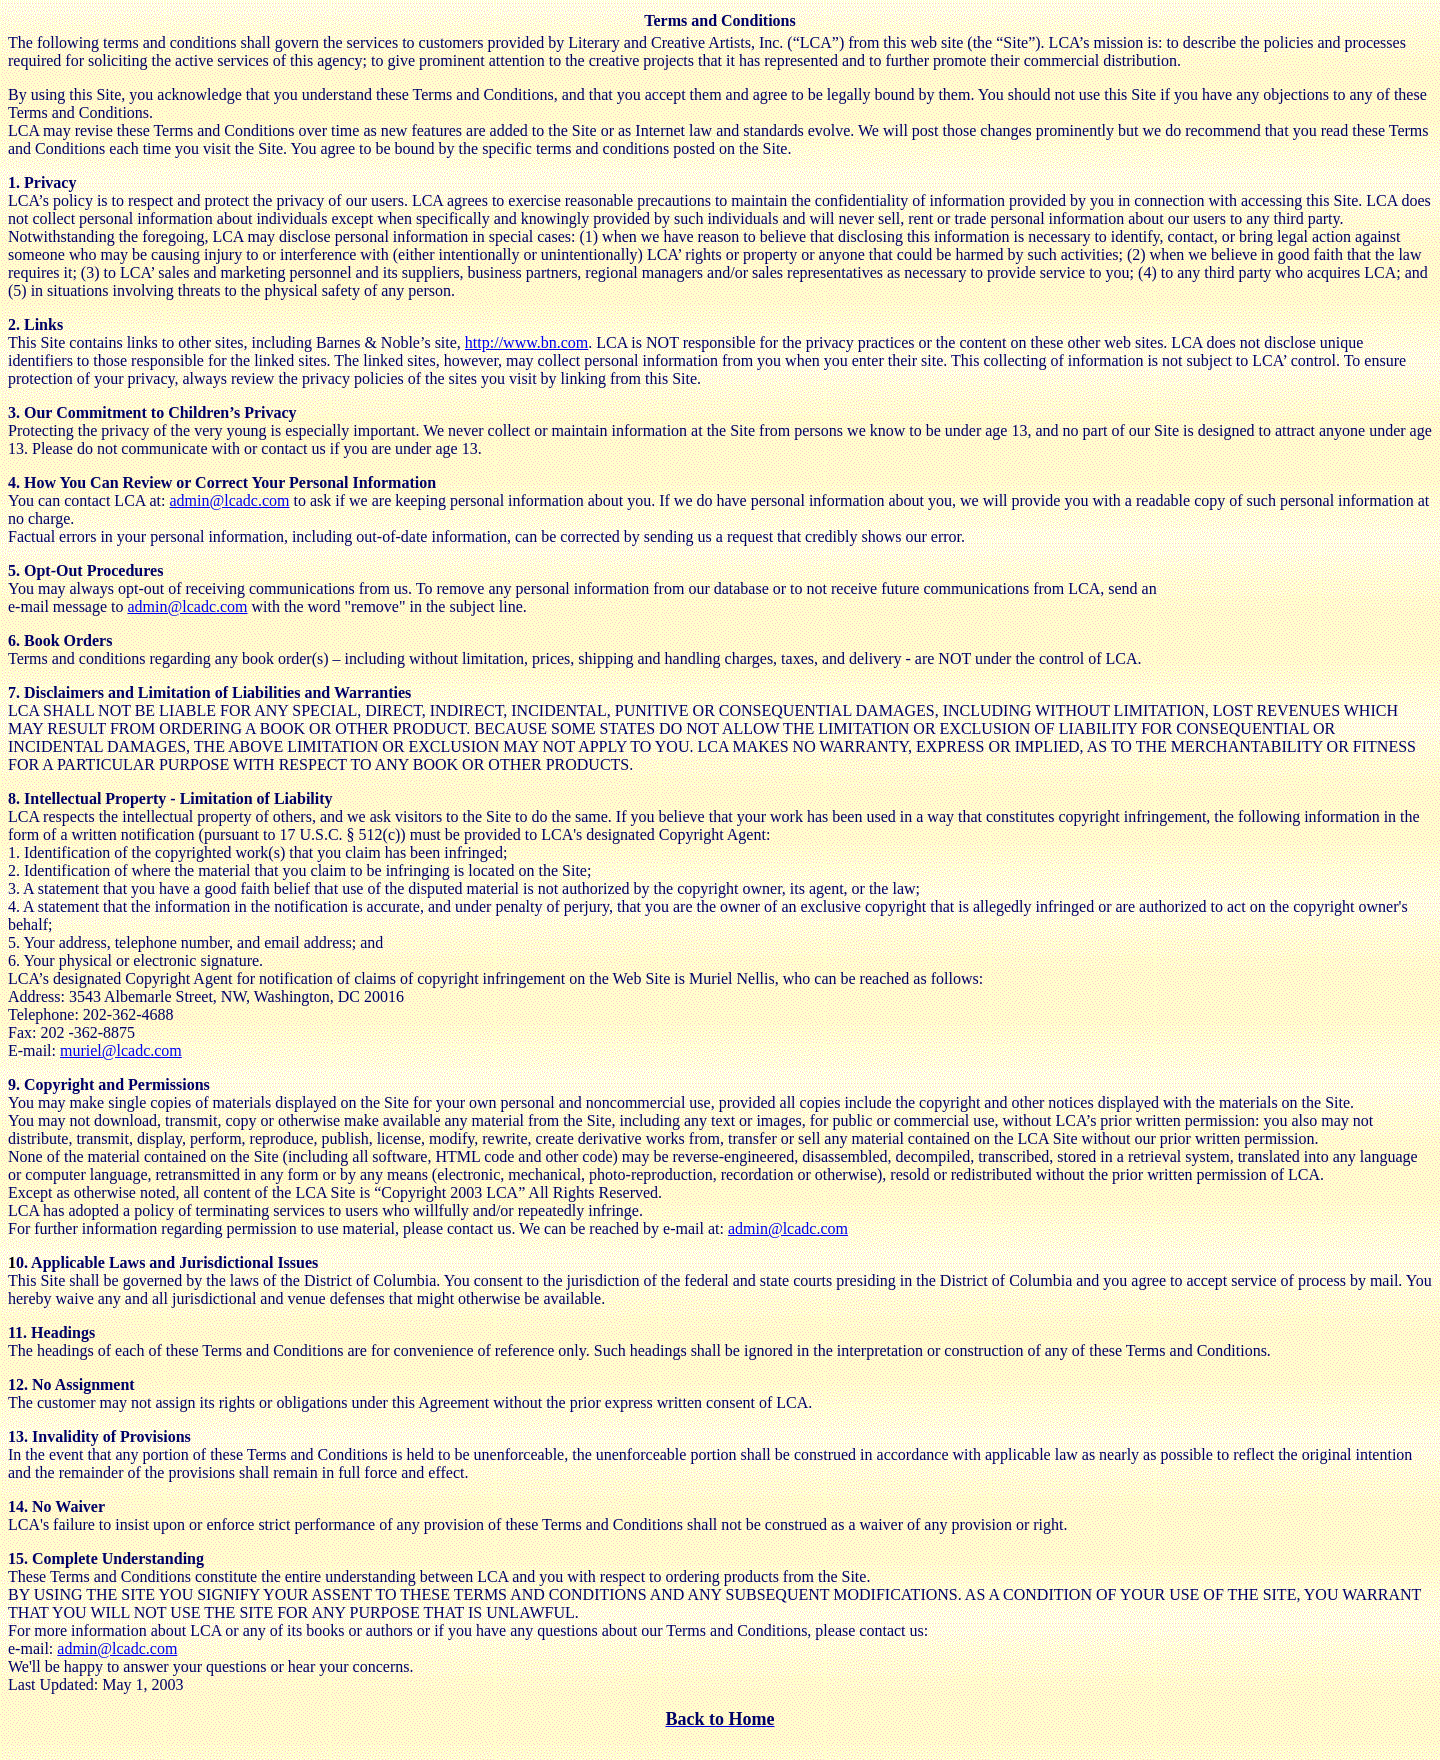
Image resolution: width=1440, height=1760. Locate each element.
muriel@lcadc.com (121, 1050)
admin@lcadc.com (229, 500)
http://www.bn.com (526, 342)
